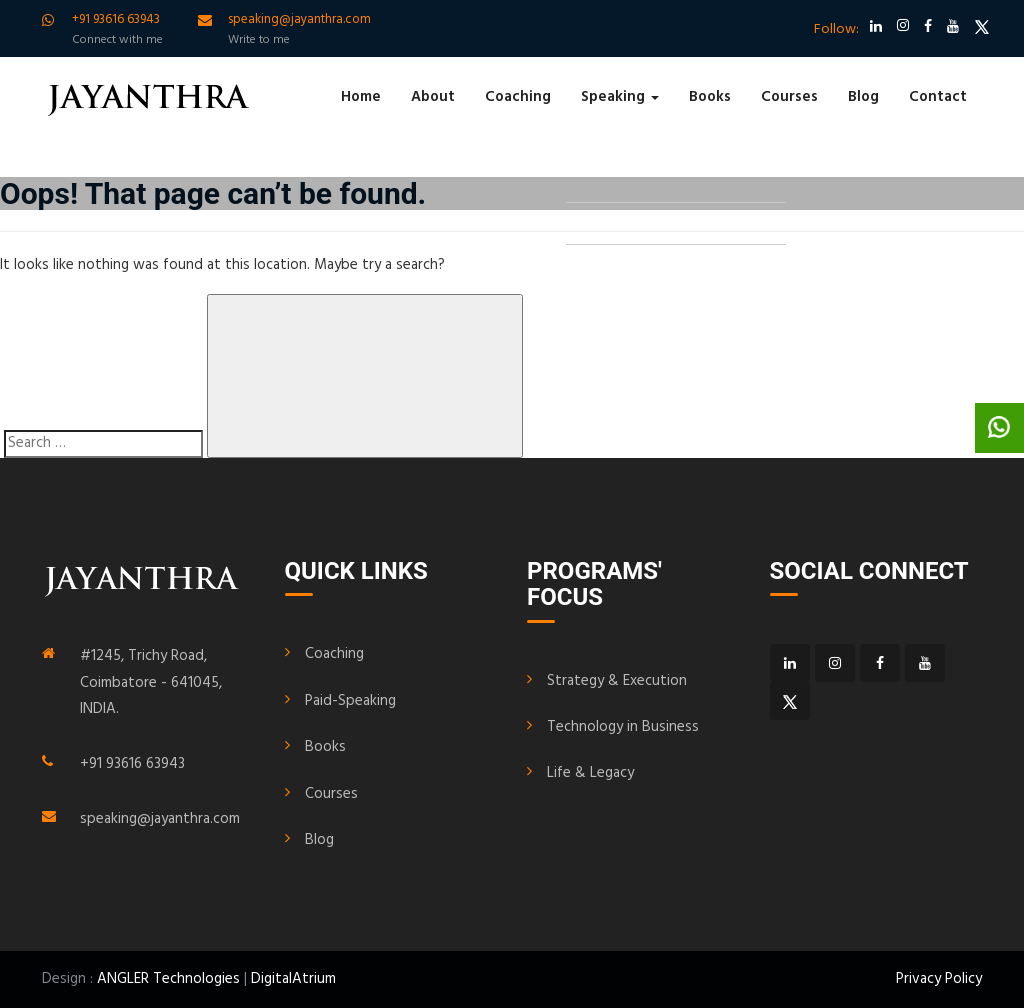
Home (361, 97)
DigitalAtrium (293, 979)
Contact (938, 97)
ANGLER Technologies (168, 979)
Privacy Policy (939, 979)
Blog (863, 97)
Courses (789, 97)
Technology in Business (623, 727)
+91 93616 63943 (132, 764)
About (433, 97)
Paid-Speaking (350, 701)
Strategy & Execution (617, 681)
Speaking (620, 97)
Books (710, 97)
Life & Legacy (590, 773)
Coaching (518, 97)
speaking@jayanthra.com (160, 819)
